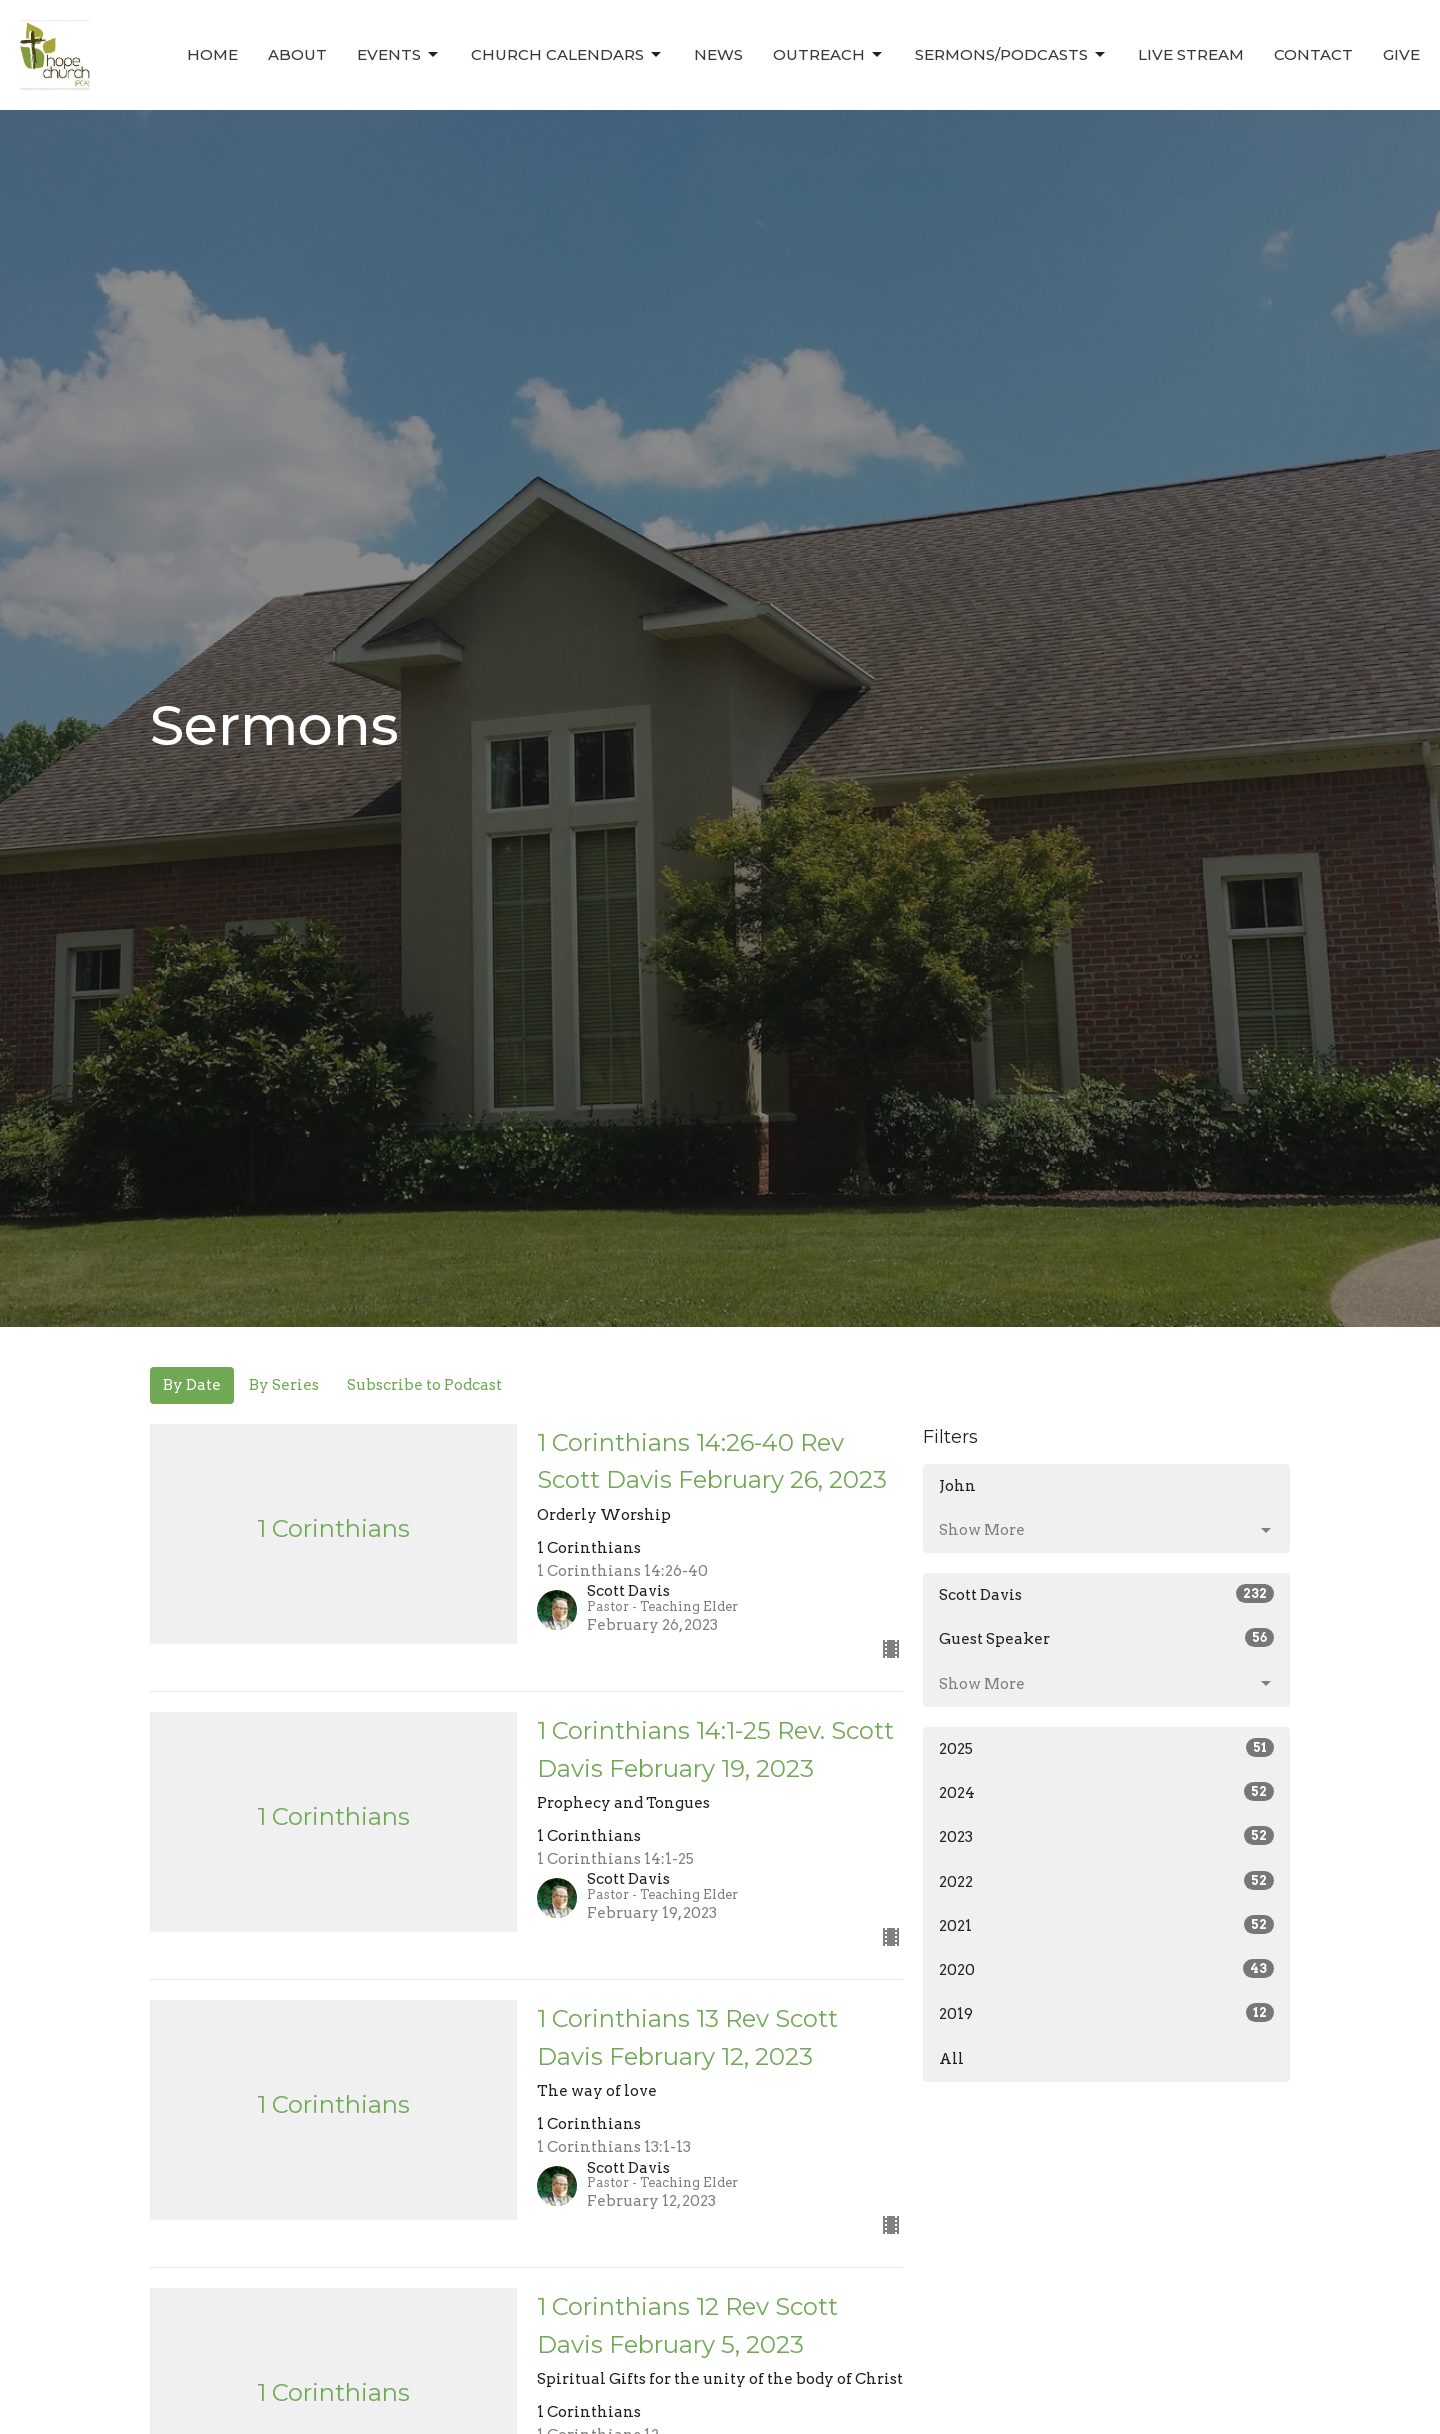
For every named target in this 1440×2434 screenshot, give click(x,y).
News (718, 54)
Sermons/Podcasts (1011, 55)
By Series (284, 1385)
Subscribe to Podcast (424, 1385)
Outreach (829, 55)
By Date (192, 1385)
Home (212, 54)
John (957, 1486)
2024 (1106, 1792)
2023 (1106, 1836)
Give (1401, 54)
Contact (1313, 54)
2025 (1106, 1748)
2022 (1106, 1881)
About (297, 54)
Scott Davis (1106, 1594)
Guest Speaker (1106, 1638)
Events (399, 55)
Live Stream (1191, 54)
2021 (1106, 1925)
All (951, 2059)
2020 (1106, 1969)
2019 (1106, 2013)
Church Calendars (567, 55)
